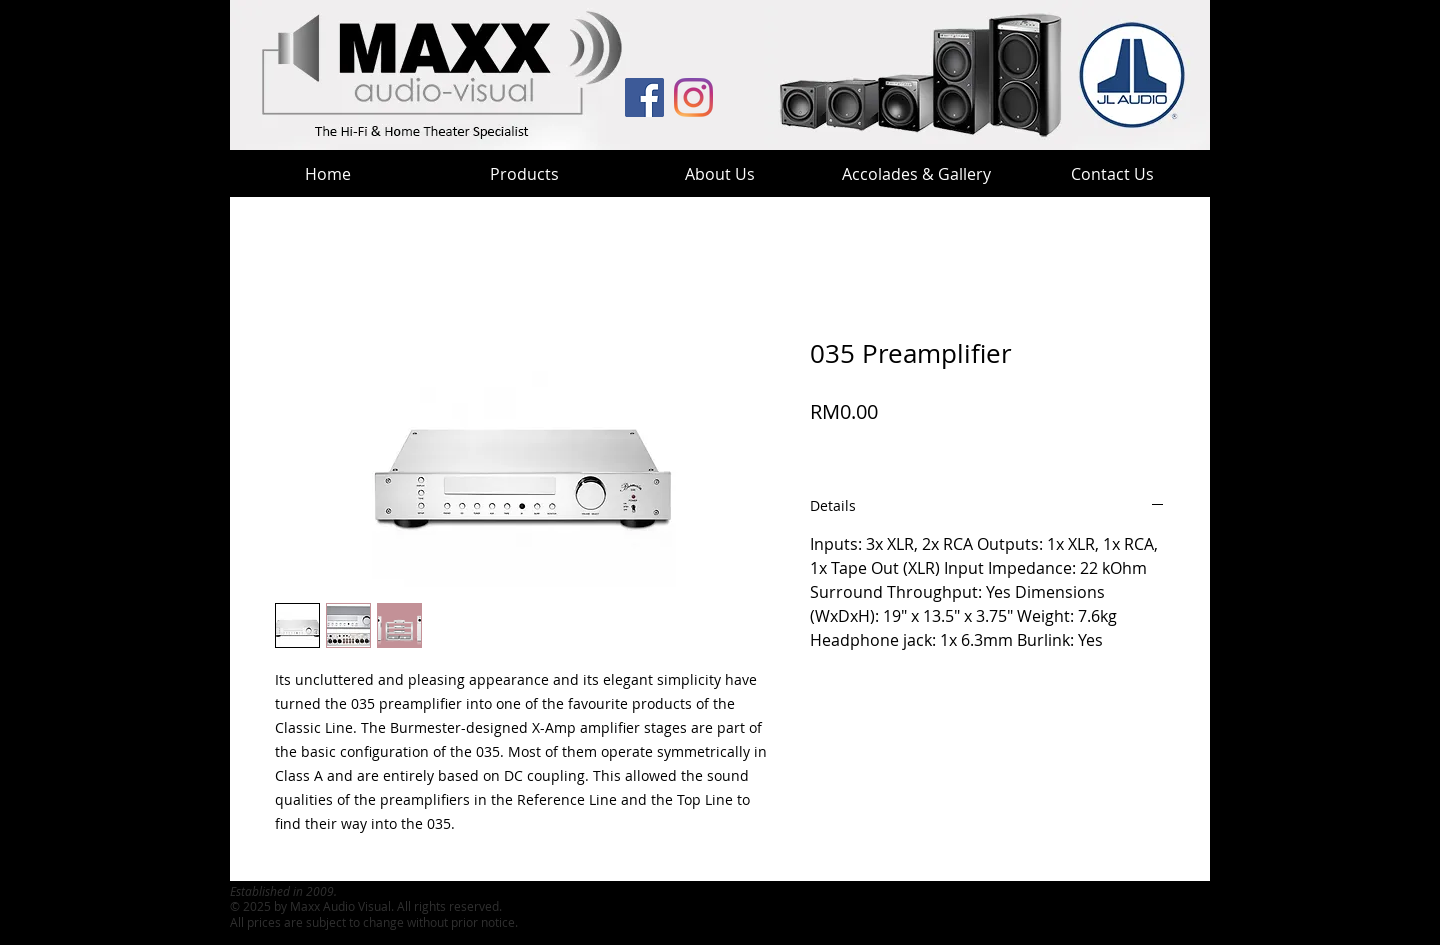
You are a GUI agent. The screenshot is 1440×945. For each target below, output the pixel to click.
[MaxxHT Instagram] (693, 97)
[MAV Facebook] (644, 97)
